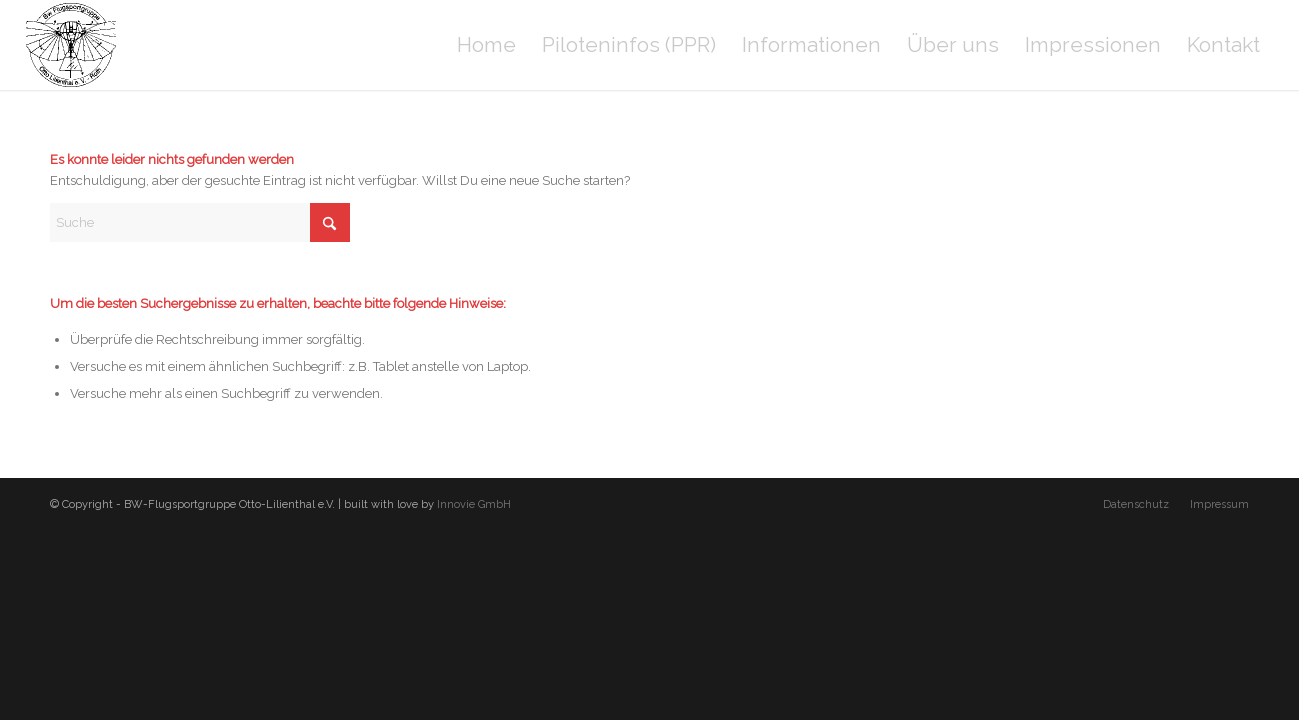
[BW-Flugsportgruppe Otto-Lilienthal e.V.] (71, 45)
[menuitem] (486, 45)
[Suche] (200, 222)
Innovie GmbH (474, 504)
